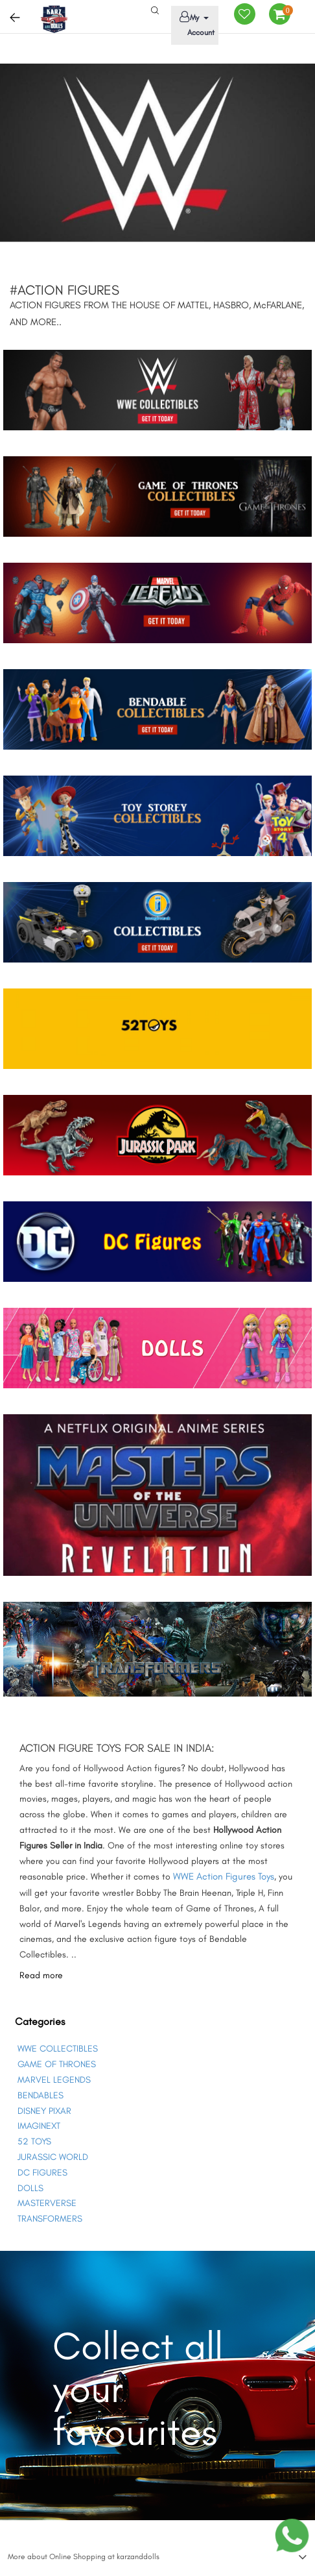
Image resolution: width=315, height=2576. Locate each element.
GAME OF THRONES (57, 2064)
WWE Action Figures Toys (223, 1876)
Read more (41, 1975)
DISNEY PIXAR (44, 2110)
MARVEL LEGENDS (54, 2079)
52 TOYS (34, 2141)
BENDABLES (41, 2095)
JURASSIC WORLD (53, 2157)
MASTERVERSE (47, 2203)
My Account (195, 24)
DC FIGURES (42, 2172)
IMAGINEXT (39, 2125)
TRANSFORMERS (50, 2218)
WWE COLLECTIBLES (58, 2048)
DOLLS (30, 2188)
